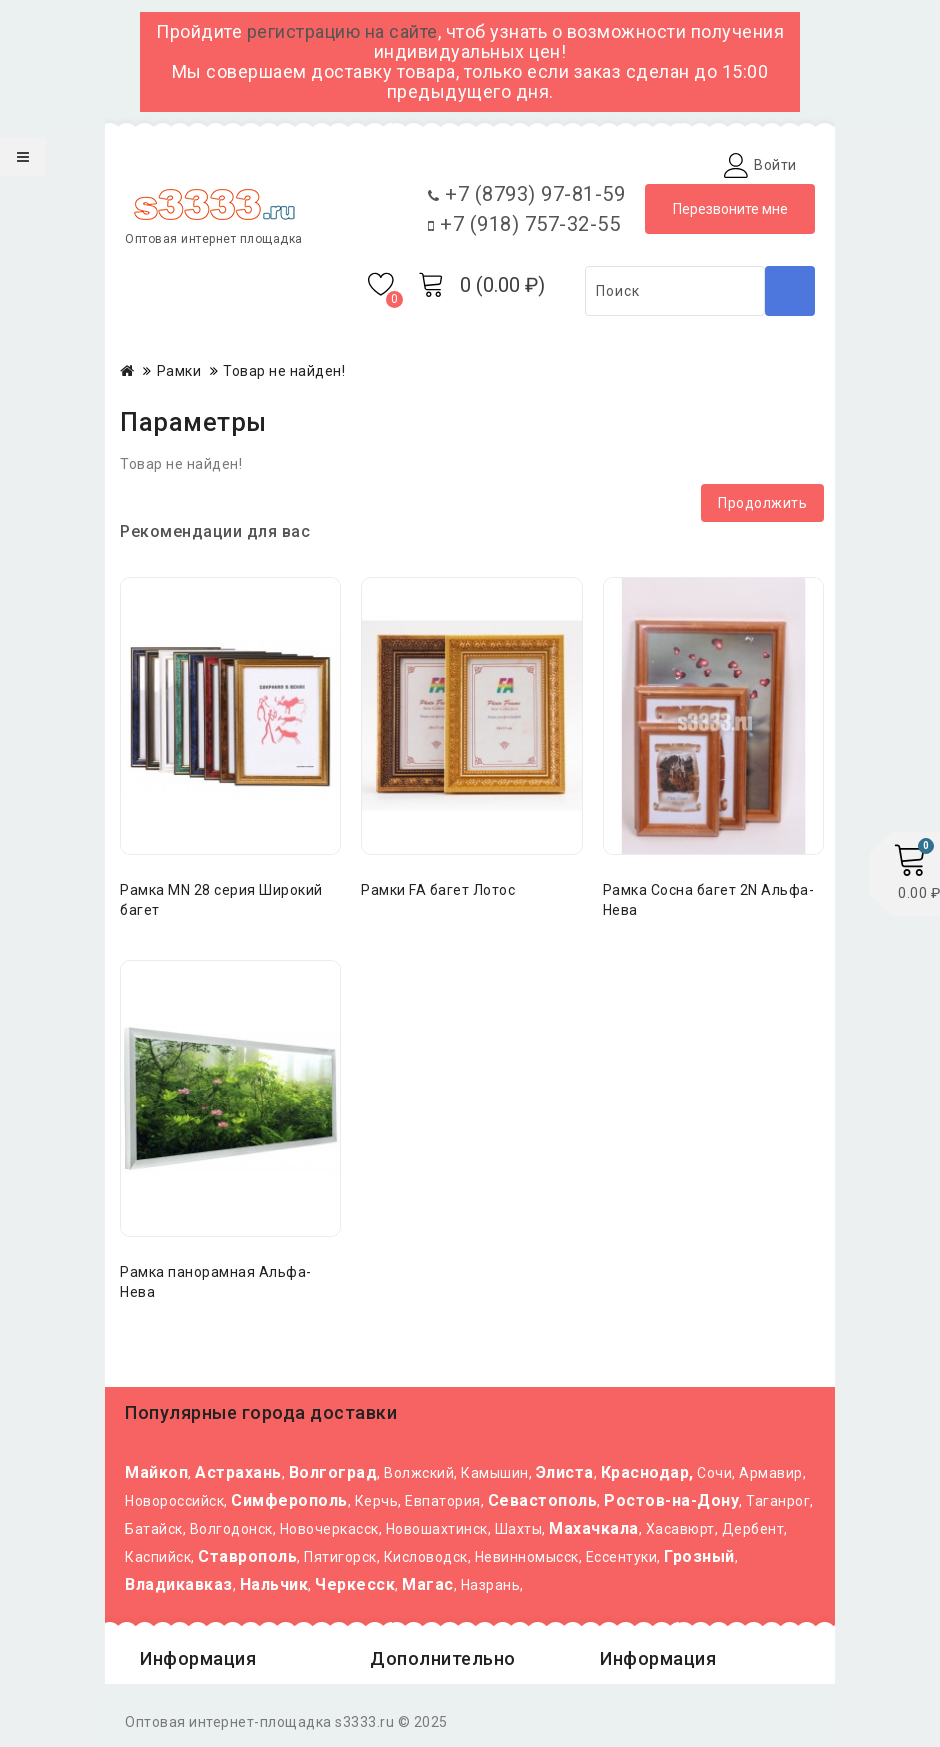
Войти (775, 165)
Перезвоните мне (730, 209)
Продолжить (762, 503)
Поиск (790, 291)
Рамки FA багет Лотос (438, 890)
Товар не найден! (284, 371)
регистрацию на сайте (342, 31)
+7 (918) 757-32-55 (524, 224)
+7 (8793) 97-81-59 (526, 194)
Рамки (179, 371)
